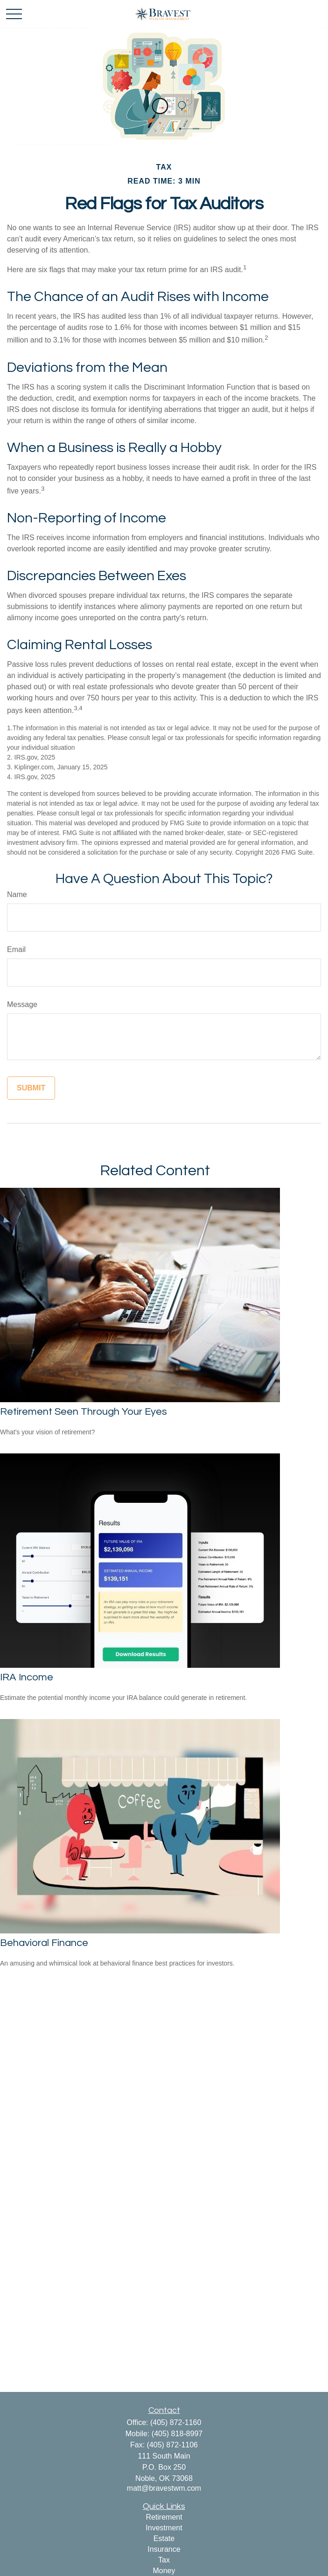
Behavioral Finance (44, 1943)
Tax (164, 2560)
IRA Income (26, 1677)
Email (16, 949)
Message (22, 1004)
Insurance (163, 2549)
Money (164, 2571)
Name (17, 894)
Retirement (164, 2517)
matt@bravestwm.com (164, 2488)
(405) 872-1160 (175, 2422)
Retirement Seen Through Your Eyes (83, 1411)
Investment (164, 2528)
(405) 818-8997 (177, 2434)
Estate (164, 2538)
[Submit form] (31, 1088)
